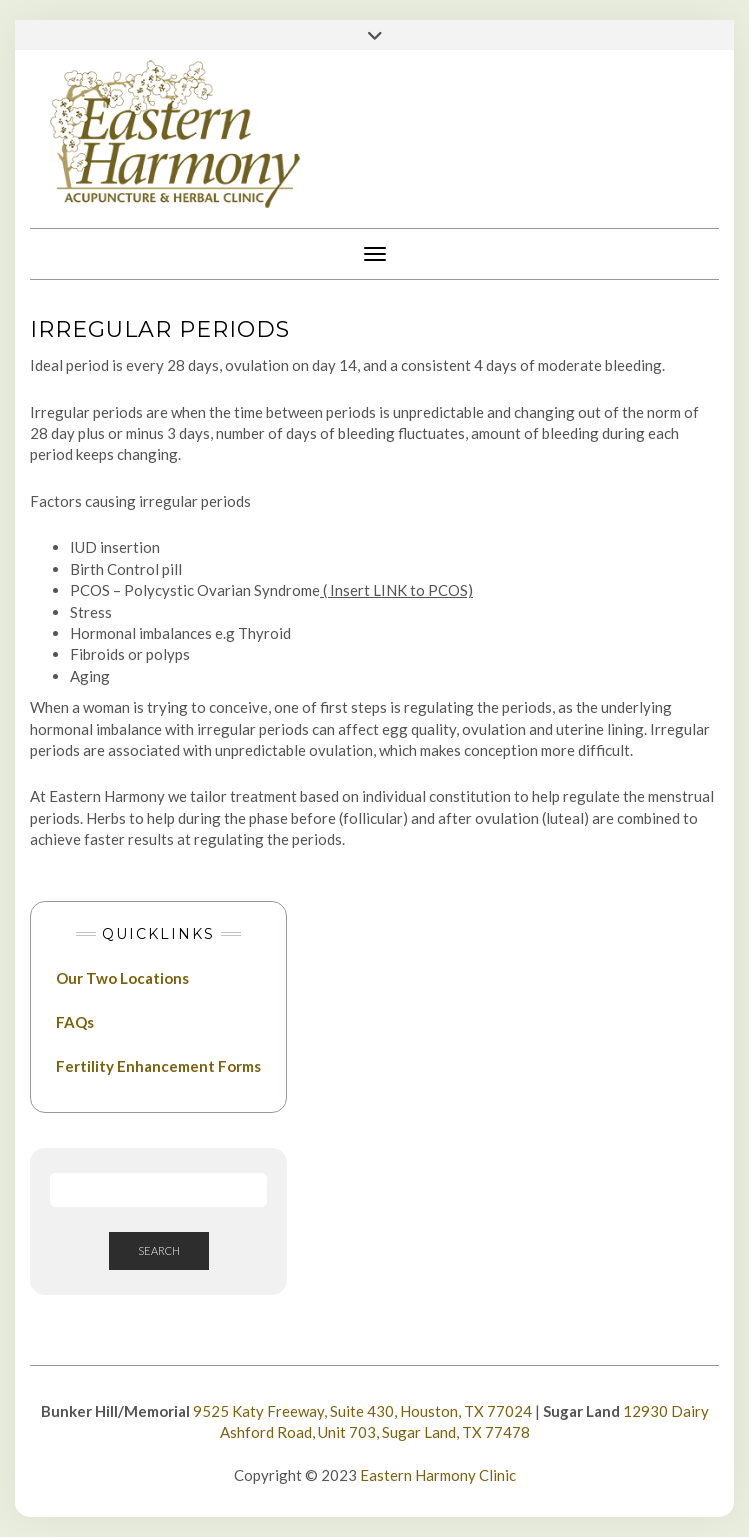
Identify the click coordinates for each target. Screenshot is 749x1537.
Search (159, 1250)
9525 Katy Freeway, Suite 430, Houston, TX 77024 (362, 1411)
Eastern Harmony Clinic (438, 1475)
